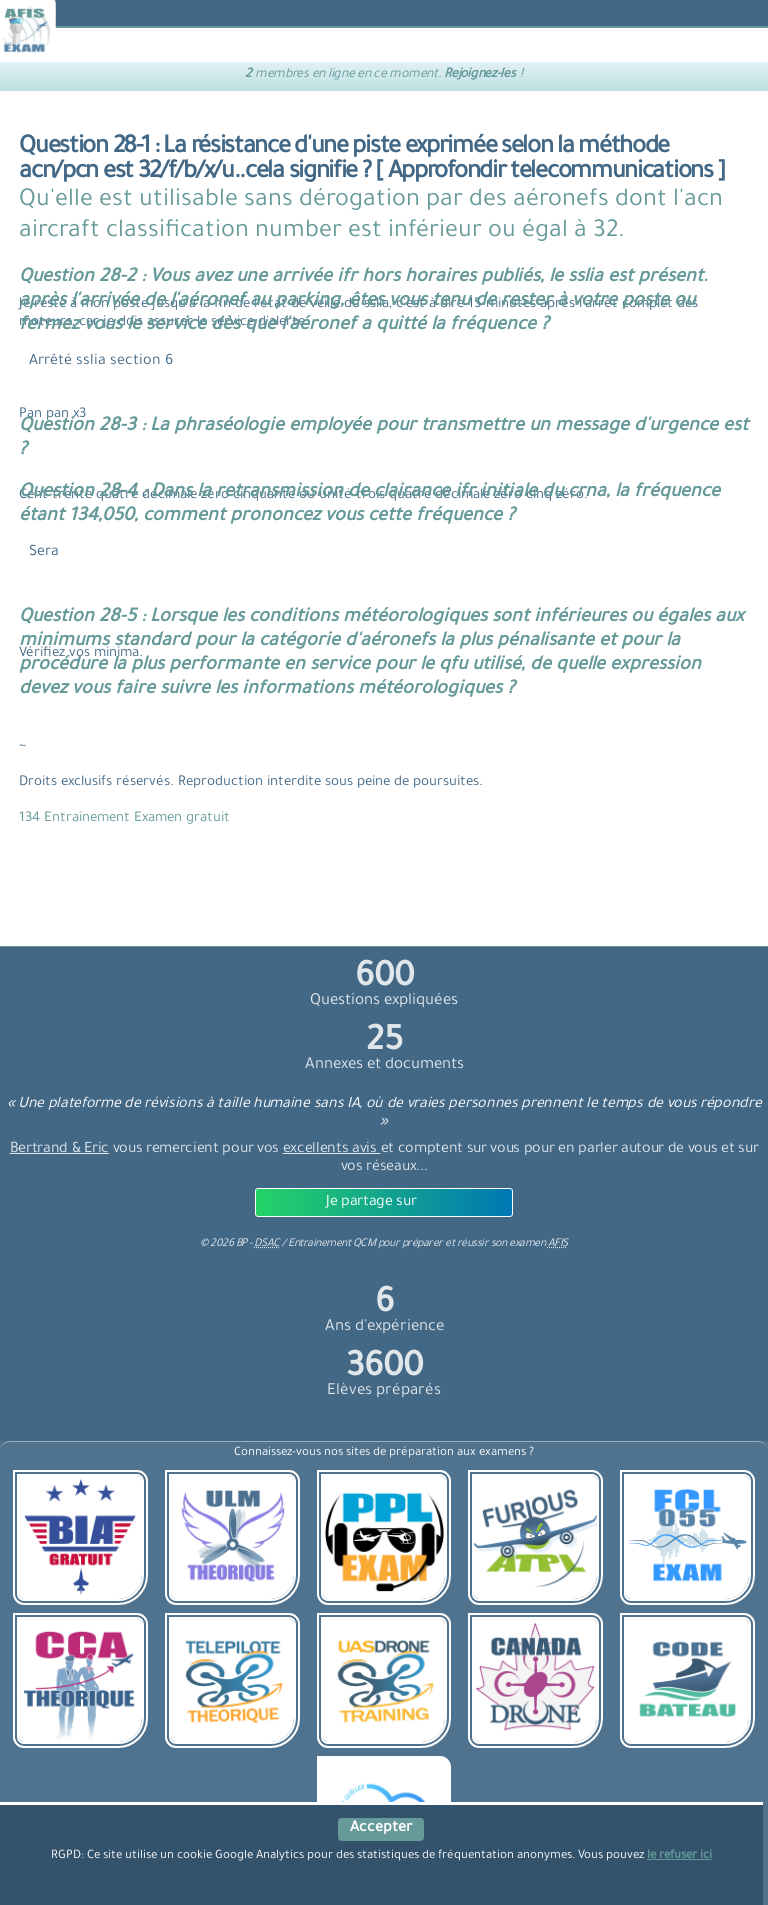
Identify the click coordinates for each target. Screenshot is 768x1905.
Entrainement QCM (333, 1244)
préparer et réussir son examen (485, 1244)
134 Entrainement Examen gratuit (124, 818)
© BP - (239, 1244)
